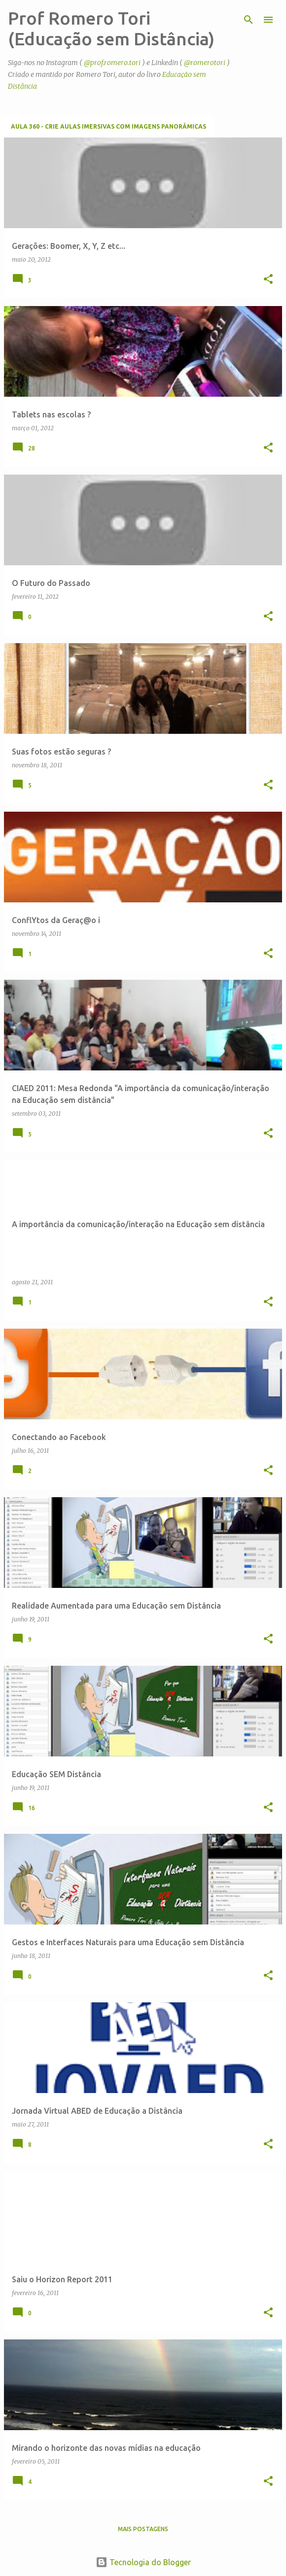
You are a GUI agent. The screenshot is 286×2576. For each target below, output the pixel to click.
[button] (268, 279)
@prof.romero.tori (112, 62)
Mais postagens (143, 2529)
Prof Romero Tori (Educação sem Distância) (111, 28)
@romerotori (204, 62)
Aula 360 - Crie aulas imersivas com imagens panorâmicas (108, 126)
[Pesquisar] (248, 20)
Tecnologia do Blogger (143, 2562)
